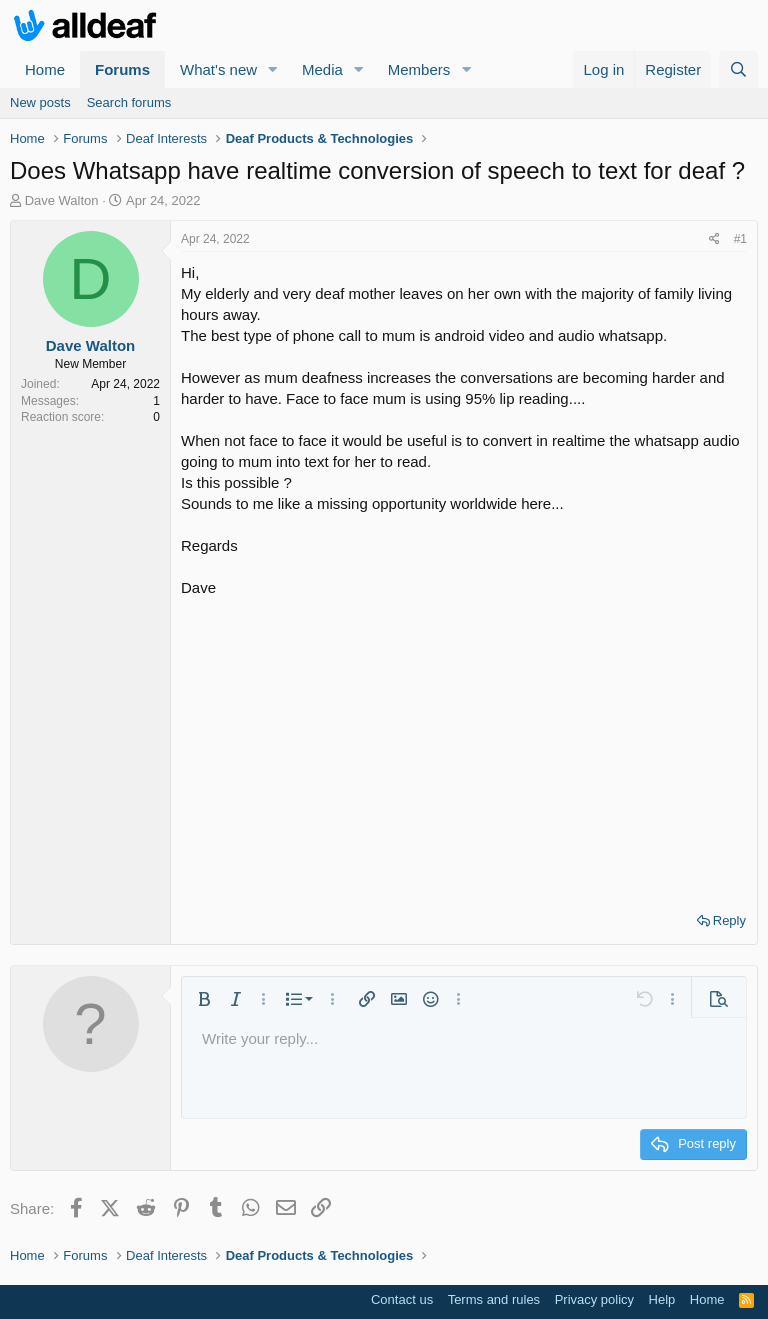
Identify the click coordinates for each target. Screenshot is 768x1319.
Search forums (129, 102)
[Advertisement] (464, 748)
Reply (729, 920)
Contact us (402, 1299)
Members (419, 69)
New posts (40, 102)
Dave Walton (62, 200)
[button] (273, 69)
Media (322, 69)
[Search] (738, 69)
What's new (218, 69)
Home (45, 69)
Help (662, 1299)
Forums (122, 69)
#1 (740, 239)
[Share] (714, 239)
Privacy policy (594, 1299)
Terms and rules (494, 1299)
